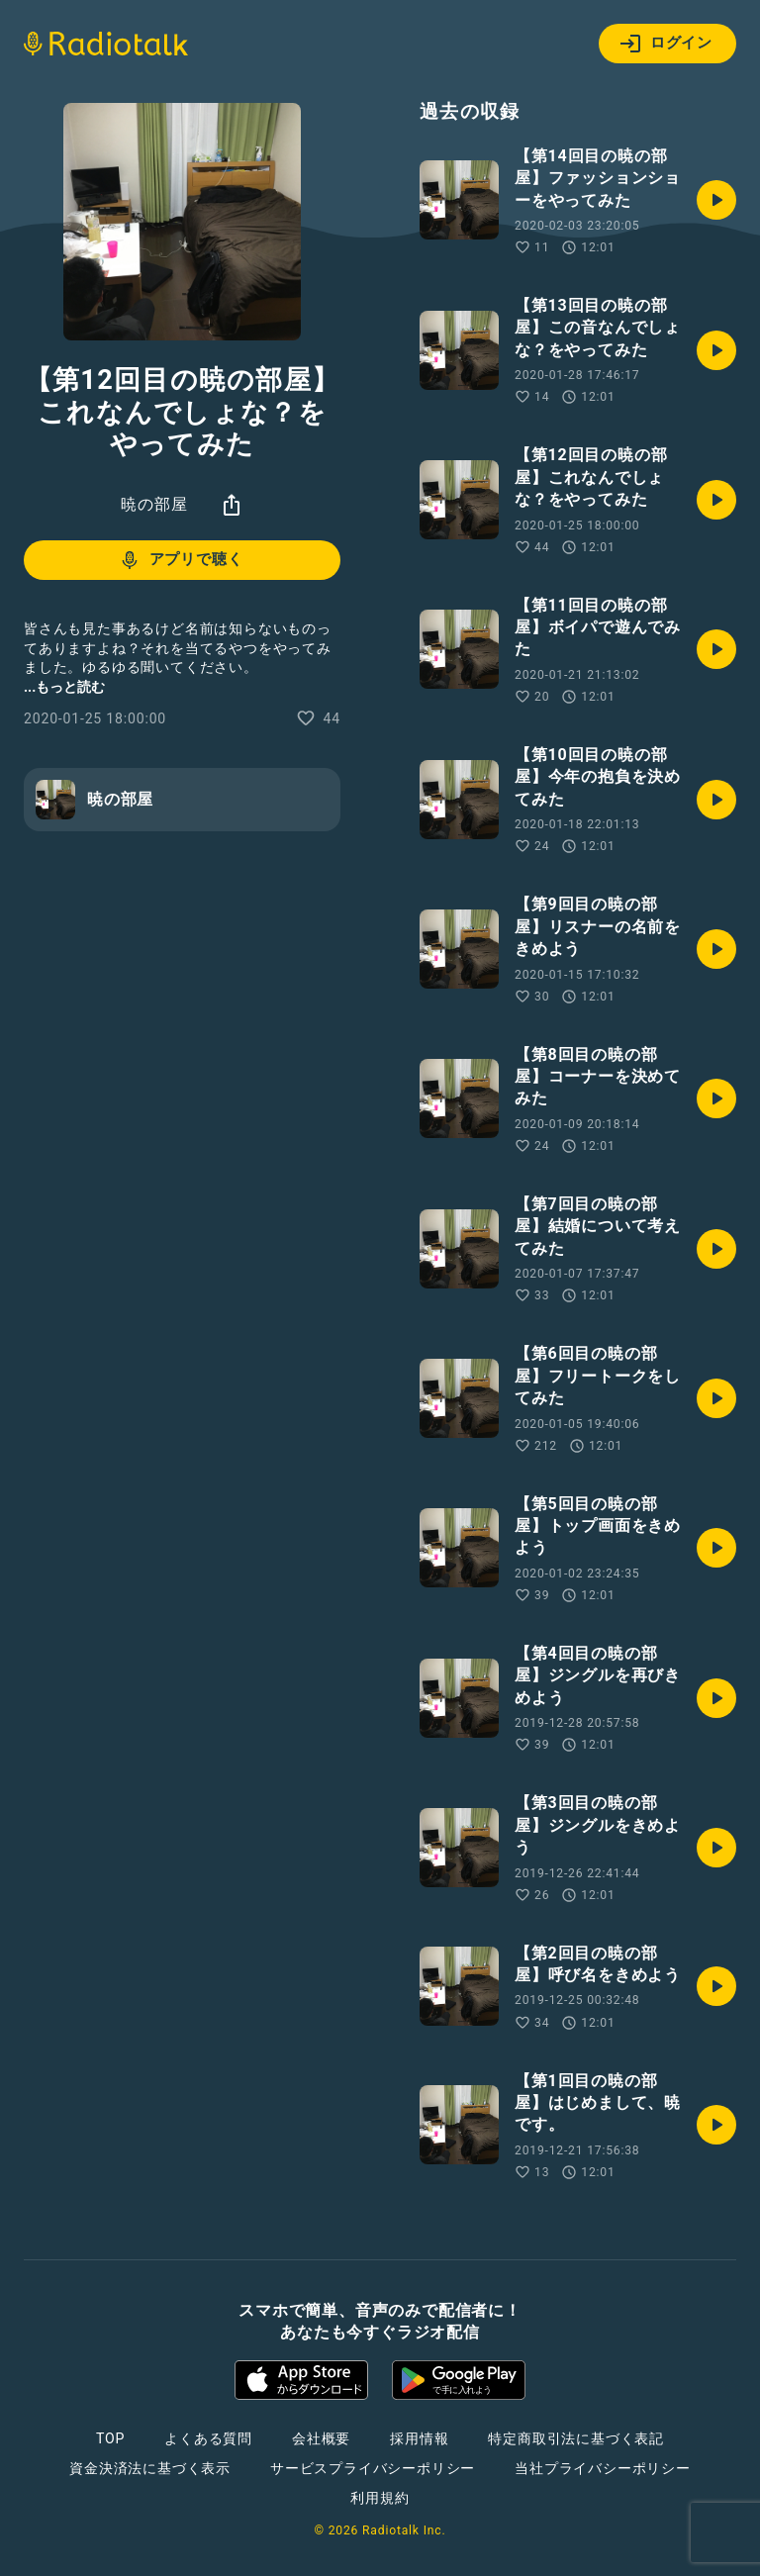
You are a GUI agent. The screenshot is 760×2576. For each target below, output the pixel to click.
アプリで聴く (180, 560)
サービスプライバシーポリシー (372, 2468)
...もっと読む (64, 687)
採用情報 (419, 2438)
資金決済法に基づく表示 (150, 2468)
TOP (110, 2438)
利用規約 (379, 2498)
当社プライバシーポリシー (603, 2468)
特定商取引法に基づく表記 (576, 2438)
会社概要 (321, 2438)
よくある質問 (208, 2438)
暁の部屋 (154, 504)
